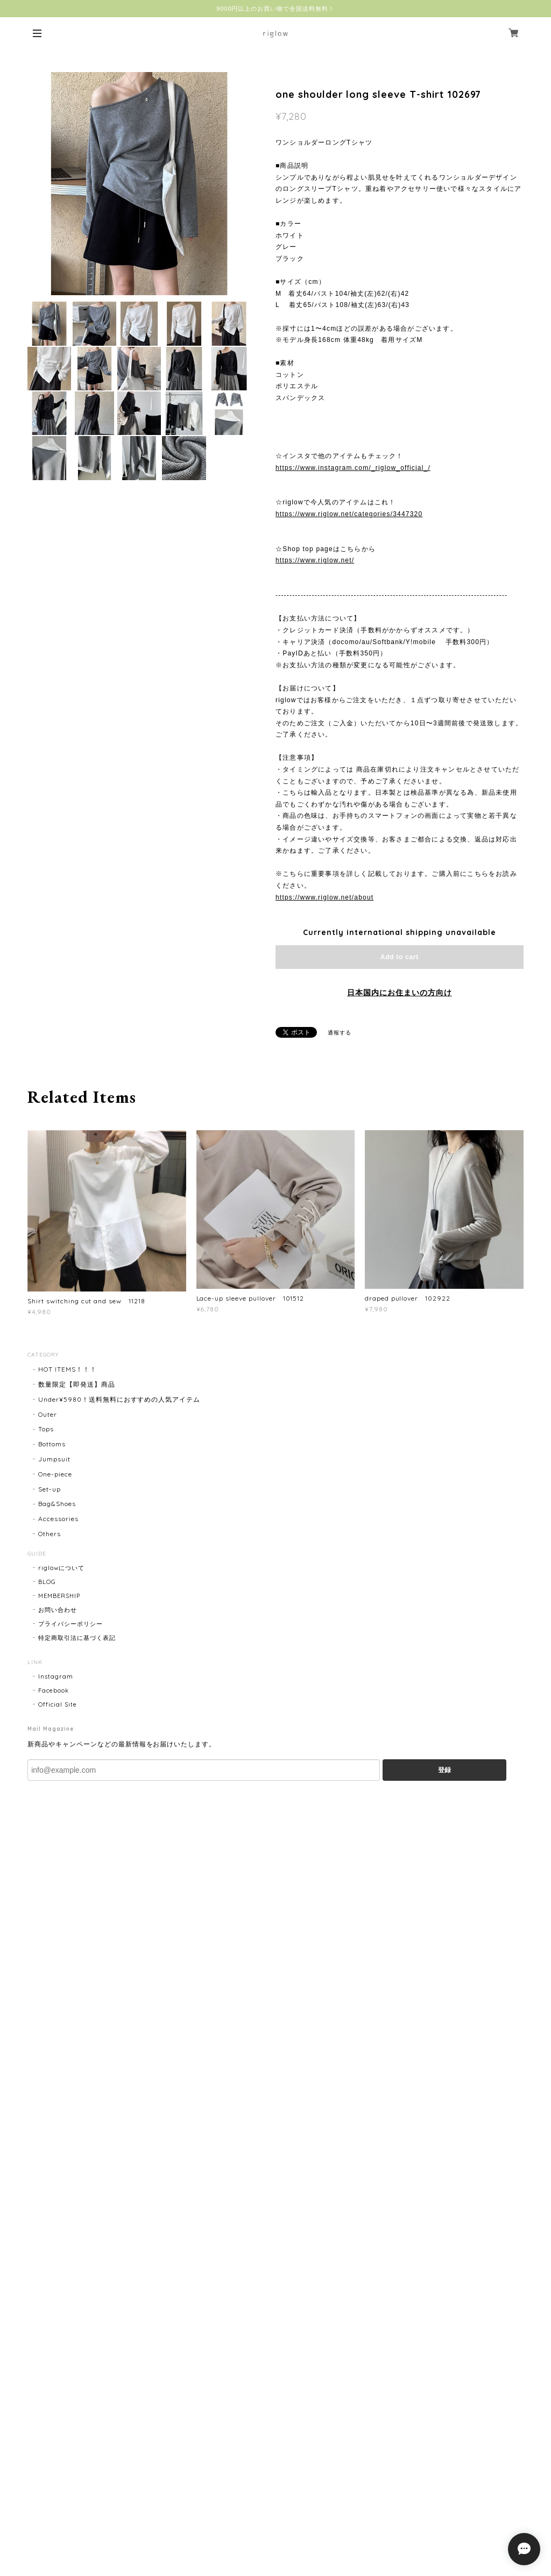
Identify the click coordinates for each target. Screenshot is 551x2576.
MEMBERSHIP (59, 1596)
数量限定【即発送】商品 (76, 1384)
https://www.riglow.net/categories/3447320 (349, 514)
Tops (46, 1429)
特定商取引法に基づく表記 (77, 1638)
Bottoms (52, 1444)
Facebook (53, 1690)
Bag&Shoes (57, 1504)
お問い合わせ (57, 1610)
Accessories (58, 1519)
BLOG (47, 1582)
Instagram (55, 1676)
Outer (47, 1414)
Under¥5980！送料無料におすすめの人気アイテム (119, 1399)
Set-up (49, 1489)
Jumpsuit (54, 1459)
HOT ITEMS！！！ (67, 1369)
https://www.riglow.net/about (324, 897)
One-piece (55, 1474)
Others (49, 1534)
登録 (444, 1770)
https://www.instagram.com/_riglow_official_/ (353, 468)
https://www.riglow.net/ (315, 560)
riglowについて (61, 1568)
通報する (339, 1032)
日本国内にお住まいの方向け (399, 992)
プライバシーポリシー (70, 1624)
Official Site (57, 1704)
